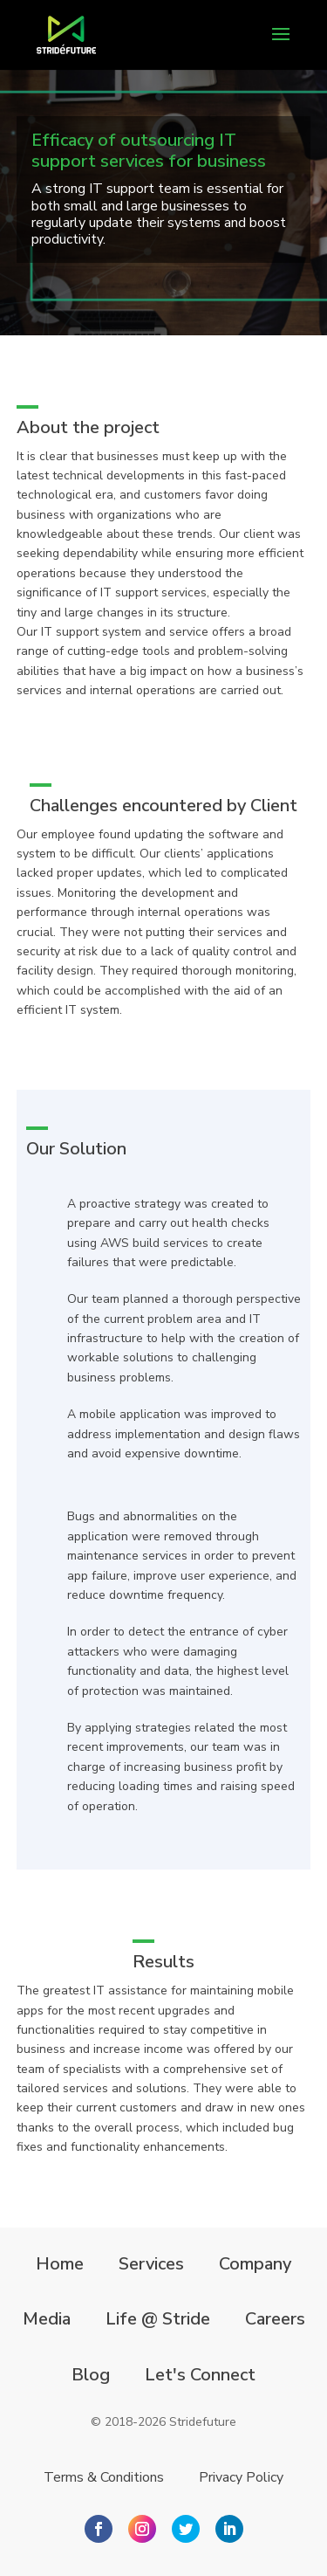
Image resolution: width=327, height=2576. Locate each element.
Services (151, 2264)
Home (60, 2264)
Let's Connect (200, 2375)
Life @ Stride (158, 2319)
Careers (275, 2319)
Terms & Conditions (104, 2477)
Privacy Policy (241, 2477)
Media (47, 2319)
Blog (91, 2375)
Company (255, 2264)
